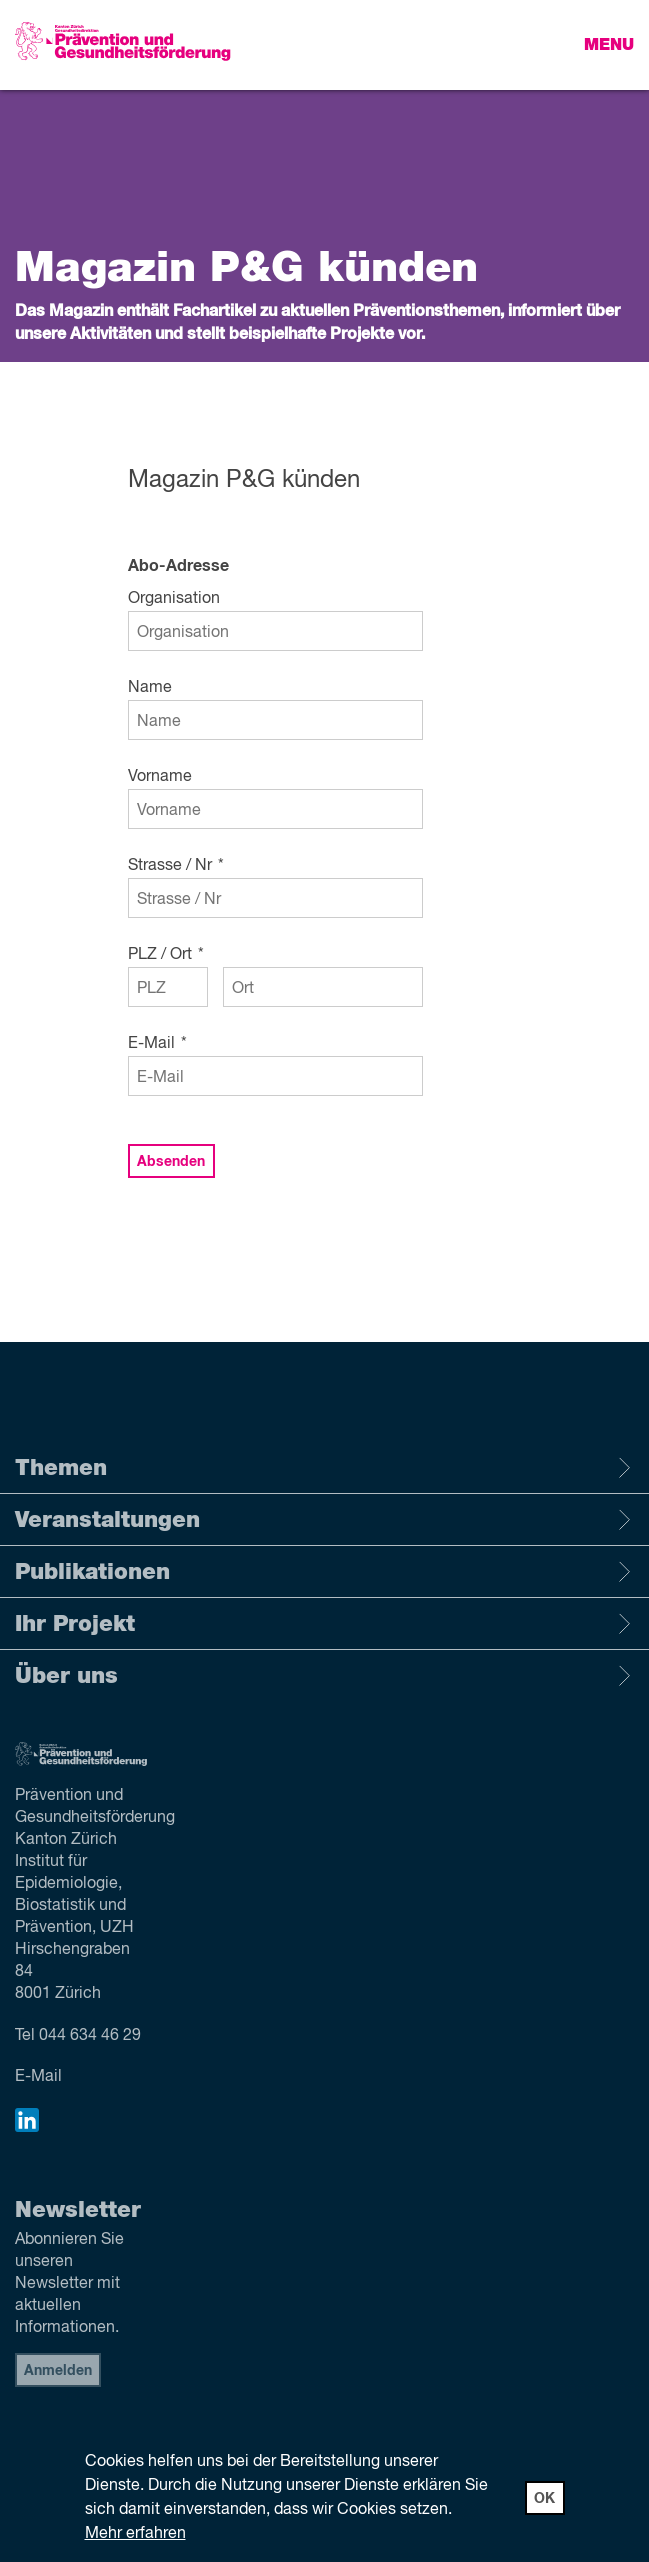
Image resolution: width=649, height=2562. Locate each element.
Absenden (171, 1162)
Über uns (324, 1676)
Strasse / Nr (176, 866)
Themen (324, 1468)
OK (544, 2499)
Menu (609, 45)
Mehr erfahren (135, 2534)
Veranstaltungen (324, 1520)
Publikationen (324, 1572)
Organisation (174, 599)
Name (150, 688)
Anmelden (58, 2371)
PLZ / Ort (166, 955)
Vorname (160, 777)
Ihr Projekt (324, 1624)
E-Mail (157, 1044)
